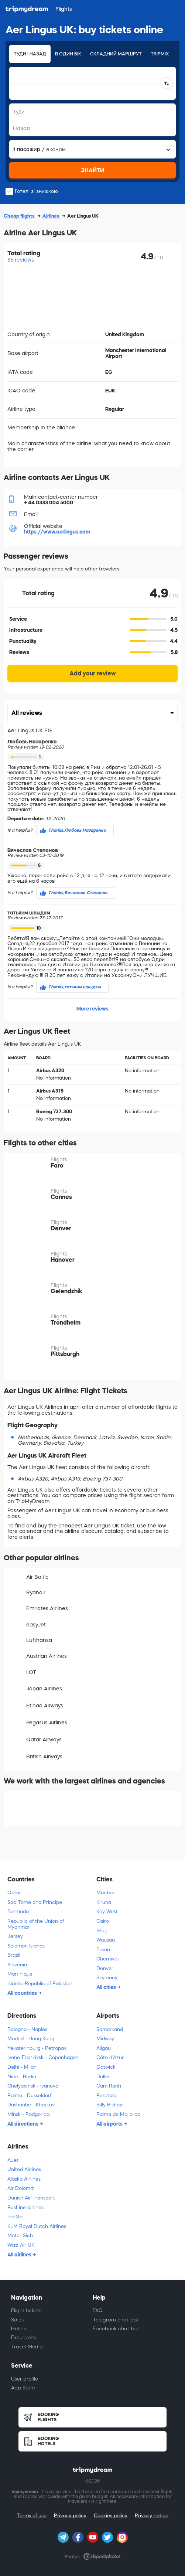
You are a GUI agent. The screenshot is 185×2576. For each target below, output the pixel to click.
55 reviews (20, 259)
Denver (104, 1968)
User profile (24, 2378)
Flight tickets (26, 2310)
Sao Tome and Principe (34, 1902)
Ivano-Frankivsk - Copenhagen (43, 2057)
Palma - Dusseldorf (29, 2095)
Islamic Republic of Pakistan (39, 1983)
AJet (12, 2160)
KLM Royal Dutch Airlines (36, 2226)
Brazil (13, 1955)
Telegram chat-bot (115, 2319)
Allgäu (103, 2048)
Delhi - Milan (22, 2067)
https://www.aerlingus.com (57, 531)
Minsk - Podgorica (28, 2114)
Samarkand (109, 2029)
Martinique (19, 1974)
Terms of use (32, 2515)
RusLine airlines (25, 2207)
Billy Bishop (109, 2104)
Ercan (103, 1949)
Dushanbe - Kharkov (31, 2104)
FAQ (98, 2310)
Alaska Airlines (24, 2179)
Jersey (15, 1936)
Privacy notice (151, 2515)
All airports (110, 2123)
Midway (105, 2038)
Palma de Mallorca (118, 2114)
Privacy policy (70, 2515)
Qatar (14, 1892)
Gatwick (106, 2067)
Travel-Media (27, 2346)
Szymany (106, 1977)
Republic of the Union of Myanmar (35, 1924)
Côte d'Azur (110, 2057)
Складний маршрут (116, 54)
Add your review (92, 673)
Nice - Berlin (21, 2076)
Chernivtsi (108, 1958)
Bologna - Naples (27, 2029)
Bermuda (18, 1911)
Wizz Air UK (20, 2245)
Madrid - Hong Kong (30, 2038)
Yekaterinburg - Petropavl (37, 2048)
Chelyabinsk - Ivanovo (32, 2085)
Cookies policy (110, 2515)
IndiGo (15, 2216)
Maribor (105, 1892)
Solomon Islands (26, 1945)
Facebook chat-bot (116, 2328)
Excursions (23, 2337)
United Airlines (24, 2169)
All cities (106, 1987)
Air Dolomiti (20, 2188)
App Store (23, 2387)
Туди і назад (30, 54)
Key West (107, 1911)
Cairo (102, 1921)
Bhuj (101, 1930)
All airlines (19, 2254)
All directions (23, 2123)
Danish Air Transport (31, 2197)
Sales (17, 2319)
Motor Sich (20, 2235)
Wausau (105, 1940)
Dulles (103, 2076)
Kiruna (103, 1902)
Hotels (18, 2328)
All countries (22, 1993)
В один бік (68, 54)
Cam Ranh (108, 2085)
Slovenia (17, 1964)
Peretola (106, 2095)
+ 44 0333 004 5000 (48, 502)
